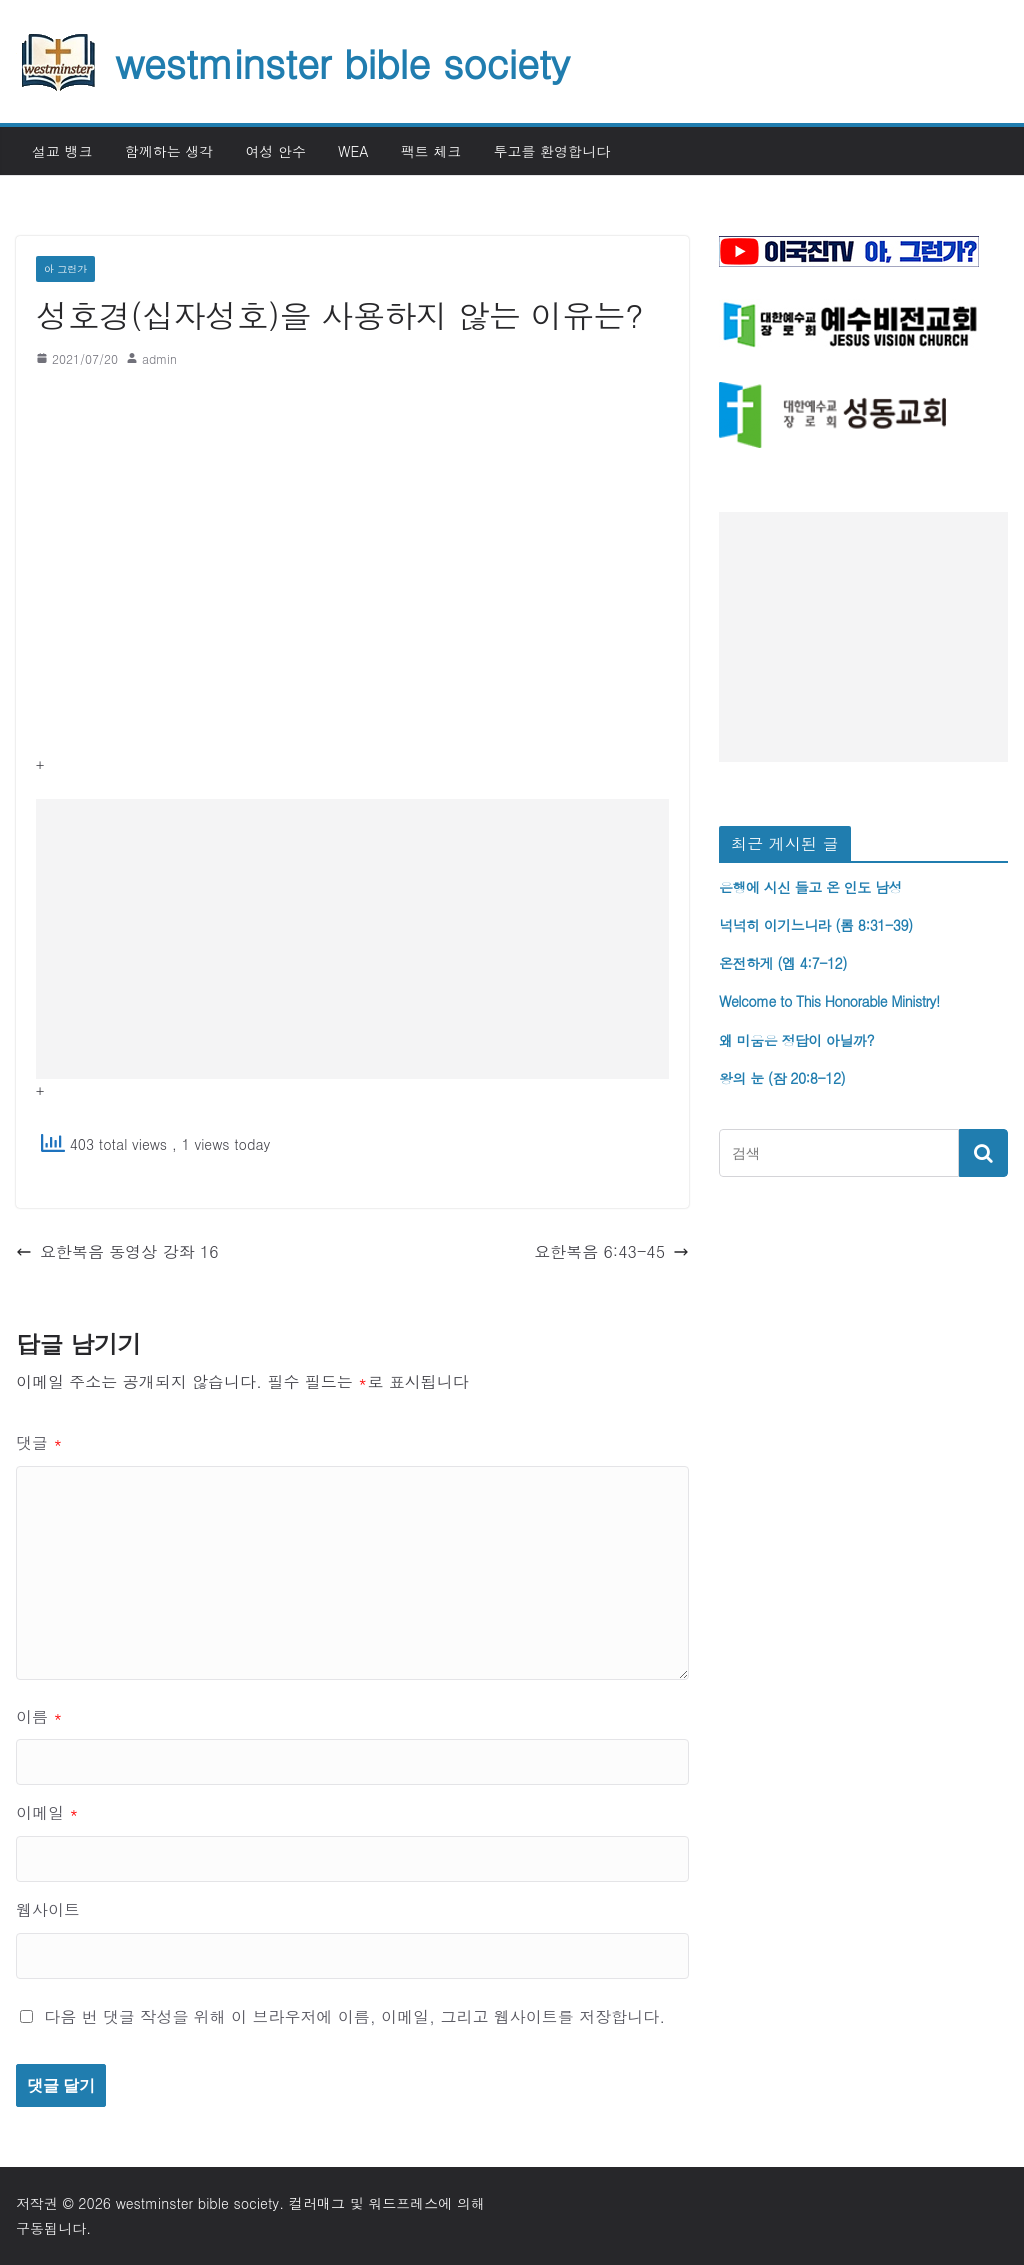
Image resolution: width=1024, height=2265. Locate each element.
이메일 (47, 1812)
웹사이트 (48, 1909)
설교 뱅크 (62, 151)
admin (159, 358)
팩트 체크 (431, 151)
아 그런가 (65, 269)
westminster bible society (342, 62)
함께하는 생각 (169, 151)
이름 (39, 1716)
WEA (353, 151)
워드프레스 (403, 2203)
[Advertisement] (352, 939)
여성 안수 (275, 151)
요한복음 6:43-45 (611, 1251)
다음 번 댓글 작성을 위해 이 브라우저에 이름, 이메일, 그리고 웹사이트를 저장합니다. (354, 2016)
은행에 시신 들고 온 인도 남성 (810, 887)
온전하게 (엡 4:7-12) (783, 963)
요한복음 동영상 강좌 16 (117, 1251)
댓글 (39, 1442)
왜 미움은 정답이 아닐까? (796, 1040)
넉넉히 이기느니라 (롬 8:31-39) (816, 925)
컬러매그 (317, 2203)
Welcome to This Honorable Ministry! (829, 1001)
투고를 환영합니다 (551, 151)
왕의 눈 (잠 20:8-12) (782, 1078)
